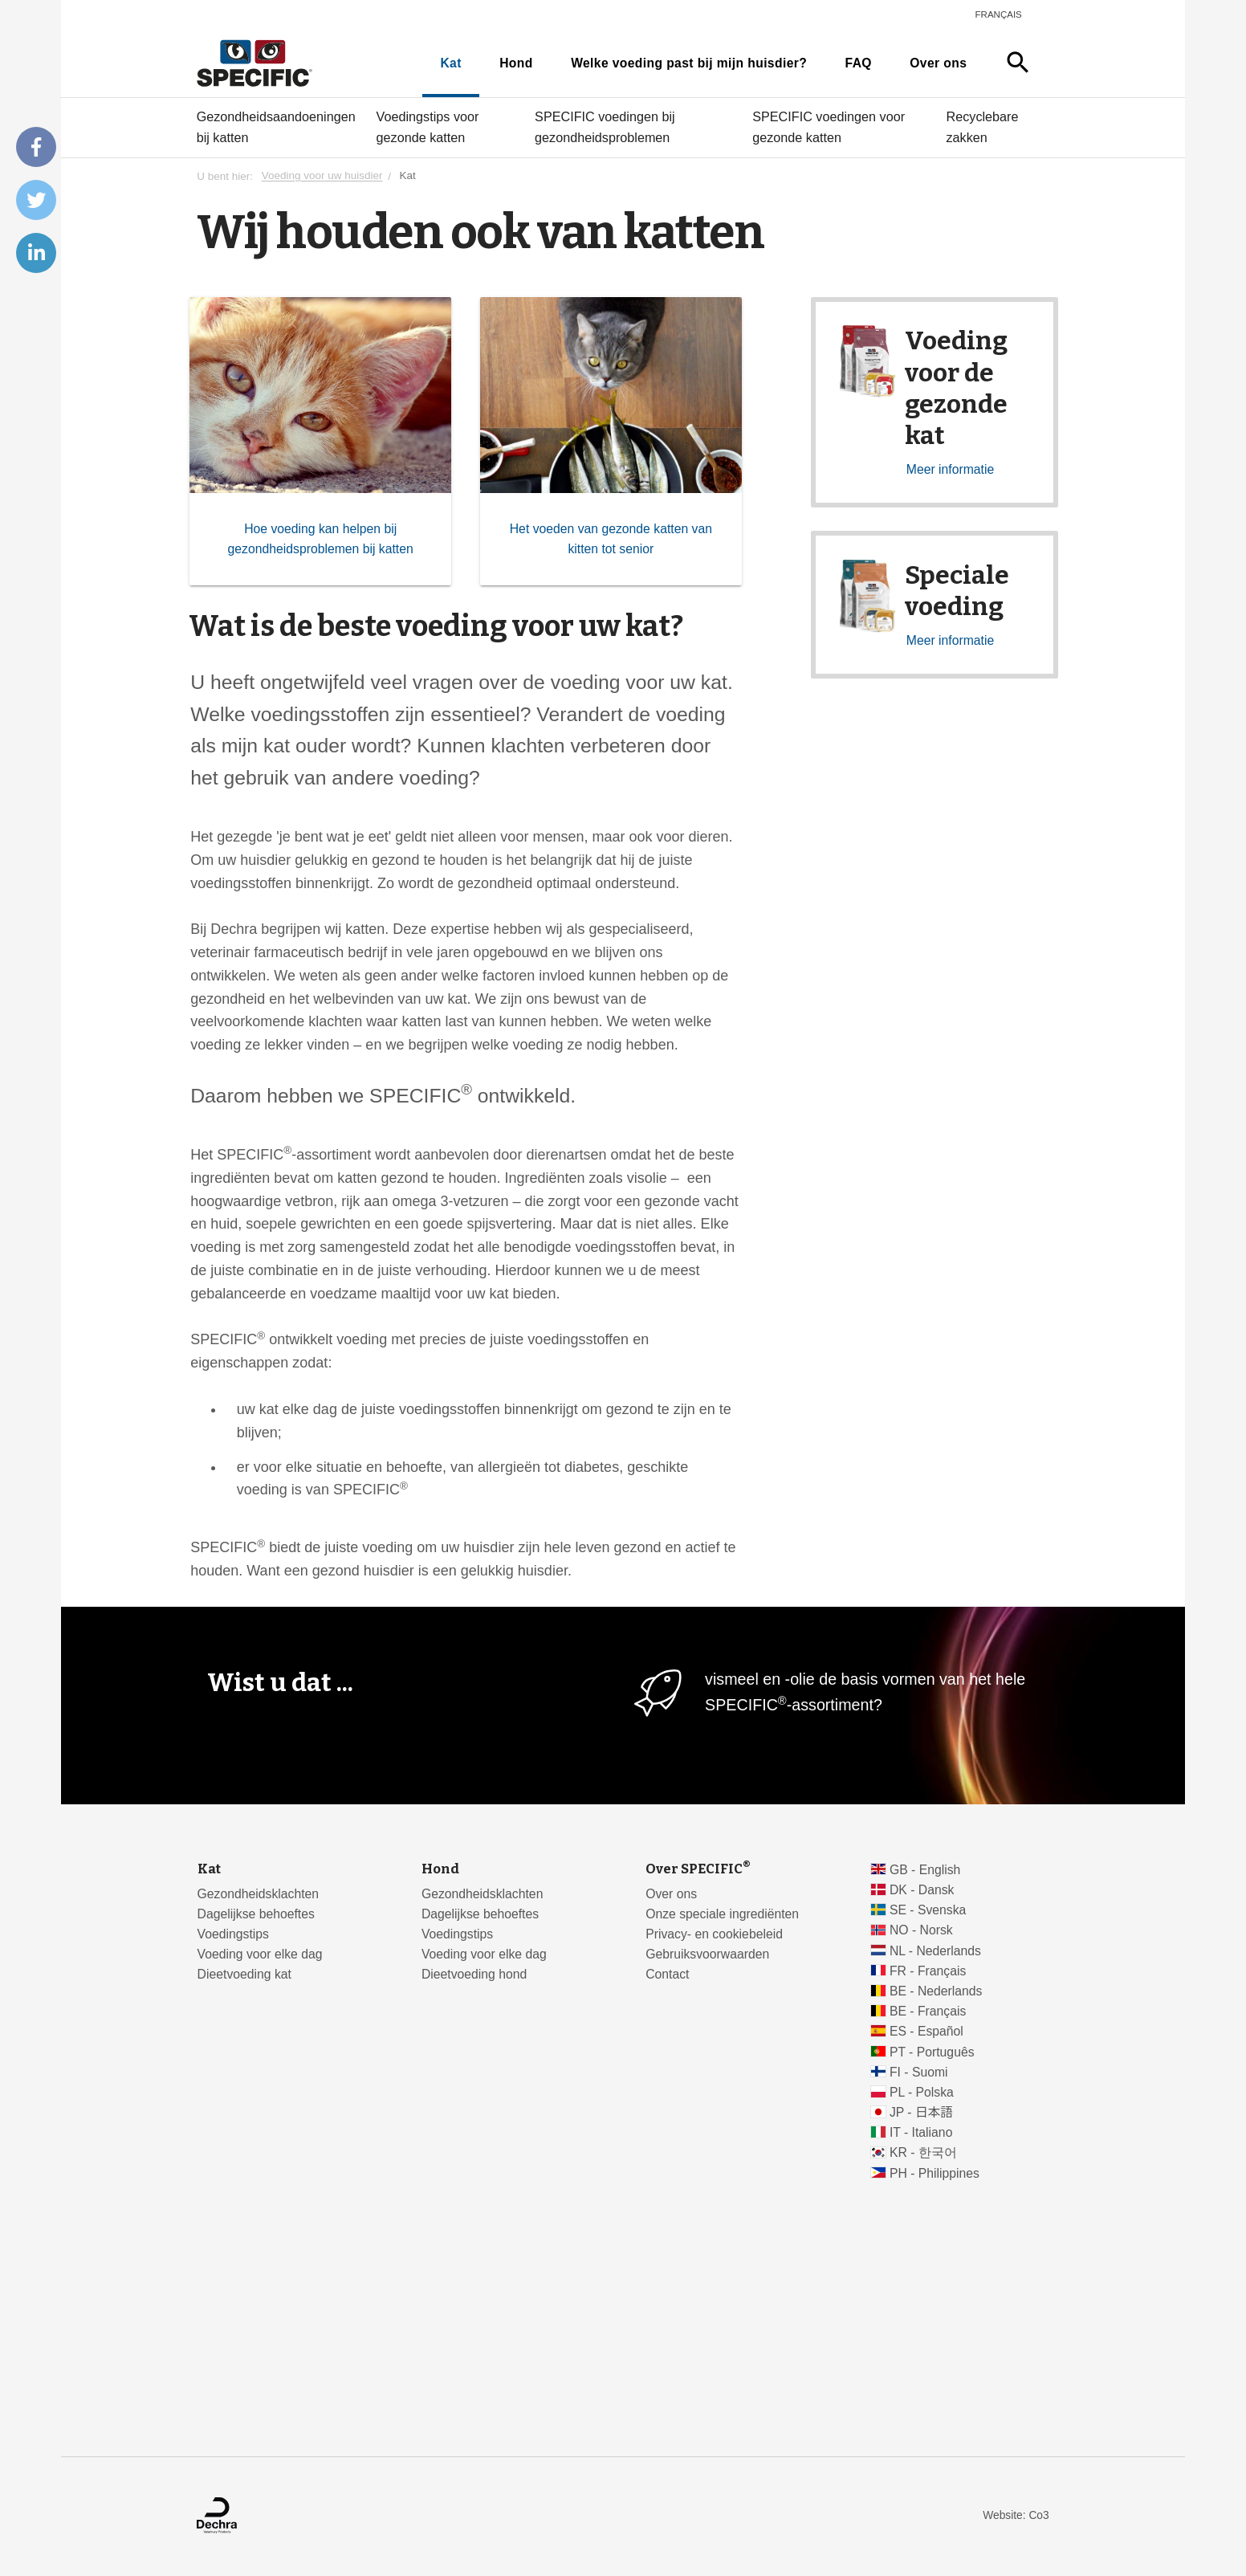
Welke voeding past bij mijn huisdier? (689, 63)
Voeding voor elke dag (260, 1954)
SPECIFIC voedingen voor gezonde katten (828, 127)
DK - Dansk (922, 1890)
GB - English (925, 1870)
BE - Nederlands (936, 1991)
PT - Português (932, 2052)
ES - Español (926, 2031)
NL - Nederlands (935, 1951)
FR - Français (928, 1971)
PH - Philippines (934, 2173)
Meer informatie (950, 469)
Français (998, 14)
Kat (450, 63)
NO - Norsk (921, 1930)
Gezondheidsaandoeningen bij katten (276, 127)
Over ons (938, 63)
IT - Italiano (921, 2132)
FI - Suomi (919, 2072)
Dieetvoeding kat (244, 1974)
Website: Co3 (1016, 2515)
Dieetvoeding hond (474, 1974)
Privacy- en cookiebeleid (714, 1934)
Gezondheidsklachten (258, 1894)
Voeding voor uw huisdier (322, 176)
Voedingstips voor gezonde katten (428, 127)
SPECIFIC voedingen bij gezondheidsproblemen (605, 127)
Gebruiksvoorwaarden (707, 1954)
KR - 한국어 (923, 2152)
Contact (667, 1974)
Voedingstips (233, 1934)
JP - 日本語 (921, 2112)
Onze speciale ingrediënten (722, 1914)
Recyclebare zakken (983, 127)
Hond (516, 63)
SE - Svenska (928, 1910)
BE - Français (928, 2011)
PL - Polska (922, 2092)
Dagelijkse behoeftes (256, 1914)
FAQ (858, 63)
